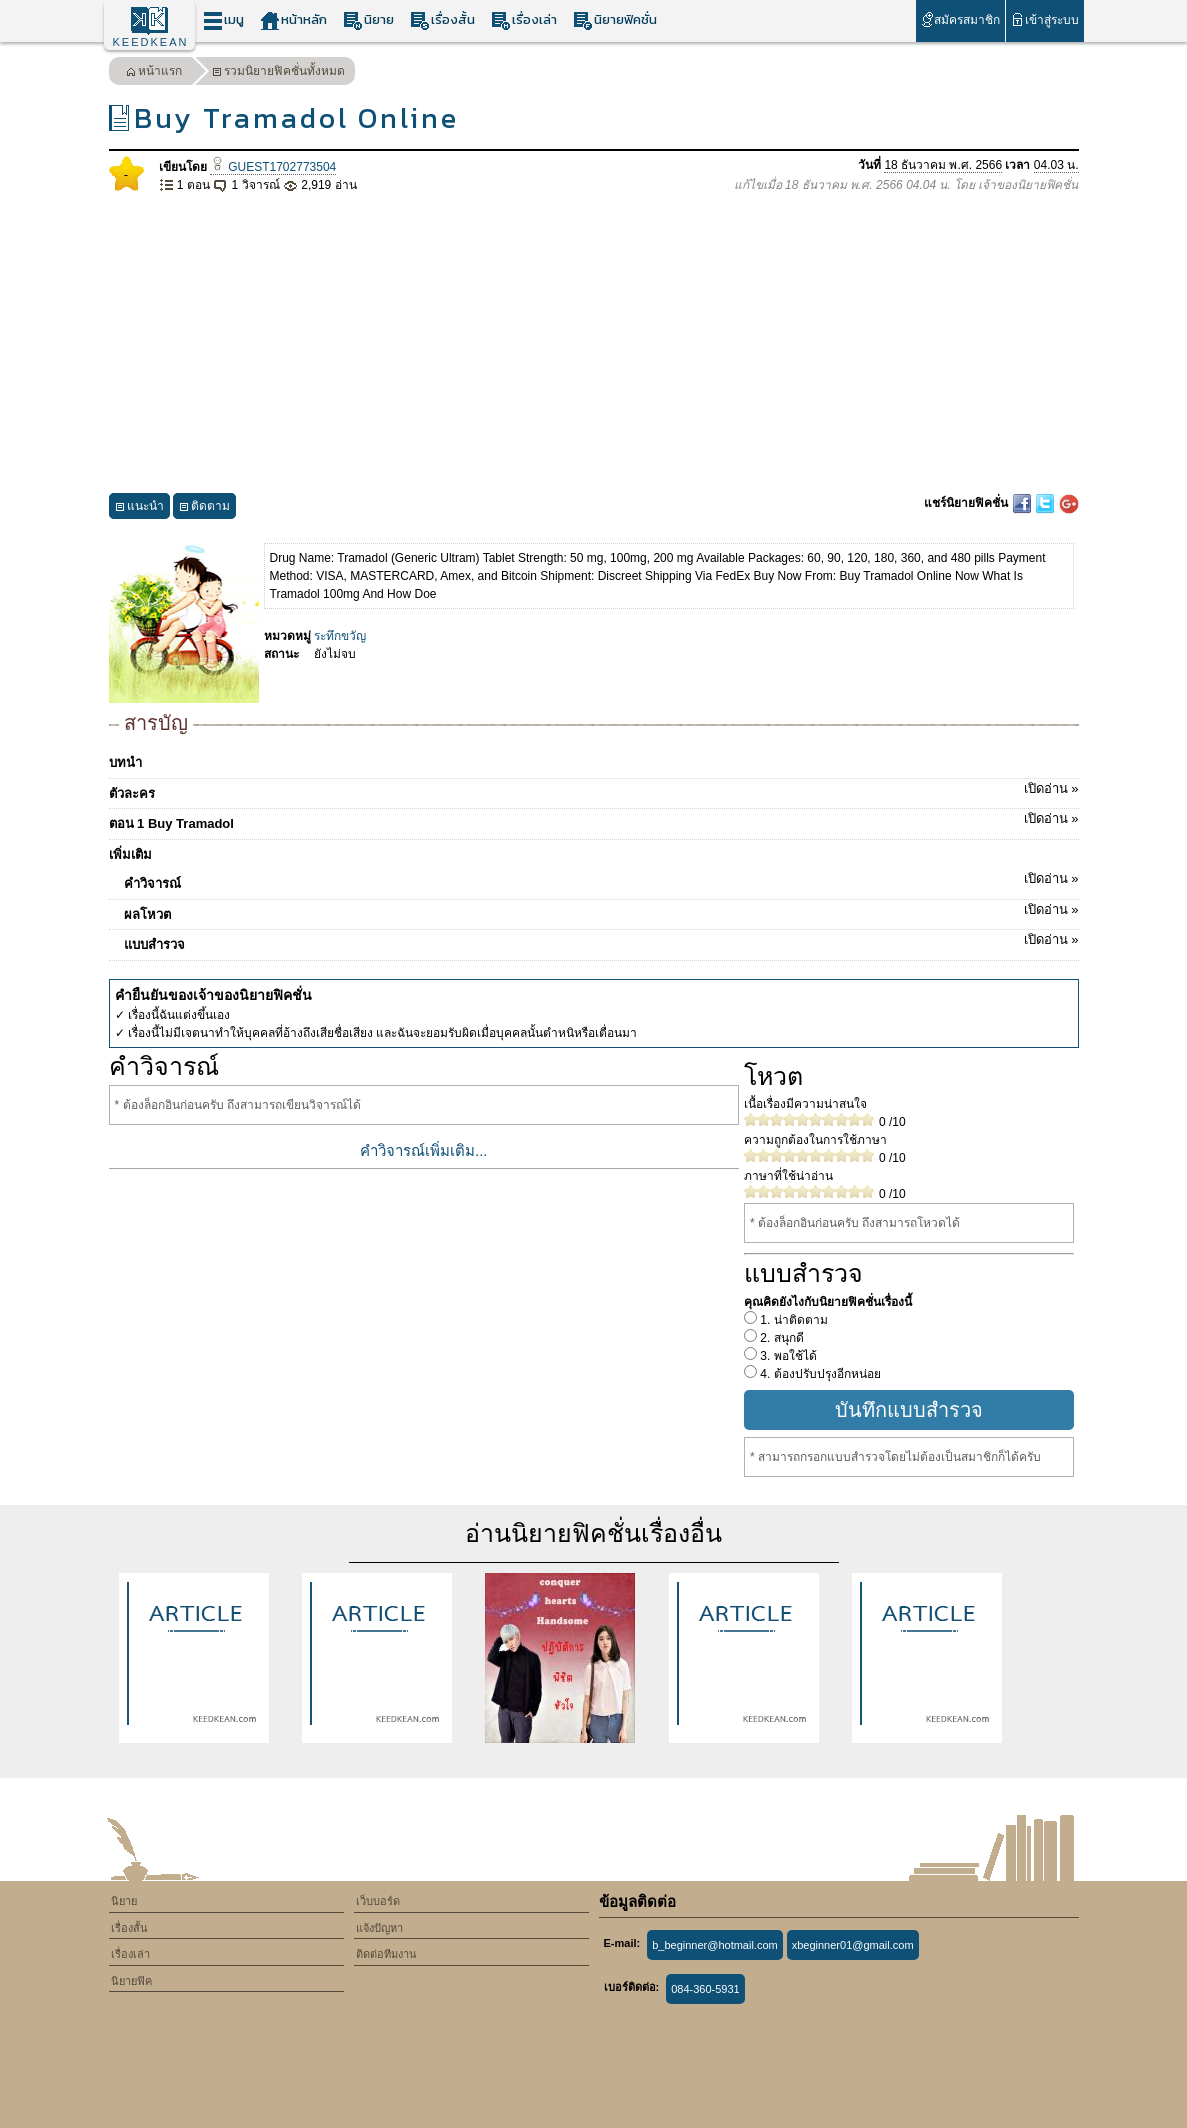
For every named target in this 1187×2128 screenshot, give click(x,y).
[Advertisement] (594, 344)
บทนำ (125, 762)
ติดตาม (204, 508)
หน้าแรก (154, 73)
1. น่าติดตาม (792, 1320)
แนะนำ (139, 508)
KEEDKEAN (151, 42)
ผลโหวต (601, 911)
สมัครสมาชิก (960, 19)
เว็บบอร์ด (378, 1901)
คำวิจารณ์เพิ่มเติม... (424, 1150)
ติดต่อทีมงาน (386, 1954)
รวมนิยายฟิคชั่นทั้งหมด (278, 73)
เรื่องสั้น (442, 20)
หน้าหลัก (293, 20)
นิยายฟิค (131, 1981)
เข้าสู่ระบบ (1044, 19)
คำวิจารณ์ (601, 880)
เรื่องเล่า (524, 20)
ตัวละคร (594, 790)
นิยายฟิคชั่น (615, 20)
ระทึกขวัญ (340, 636)
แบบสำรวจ (601, 941)
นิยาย (368, 20)
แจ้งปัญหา (379, 1928)
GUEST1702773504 (273, 167)
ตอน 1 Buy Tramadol (594, 820)
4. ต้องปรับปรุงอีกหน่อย (819, 1374)
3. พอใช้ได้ (787, 1356)
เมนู (223, 20)
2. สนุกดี (780, 1338)
